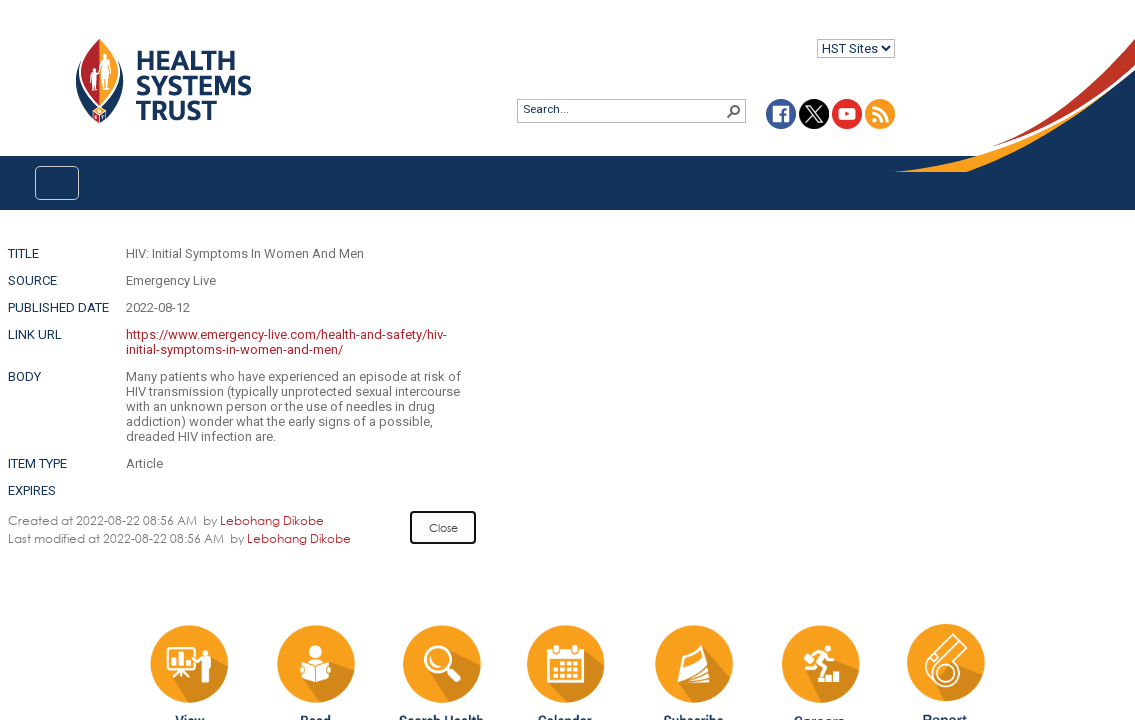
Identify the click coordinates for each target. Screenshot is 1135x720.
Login (16, 31)
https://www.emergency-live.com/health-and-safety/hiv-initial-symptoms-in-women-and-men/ (286, 342)
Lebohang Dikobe (272, 520)
